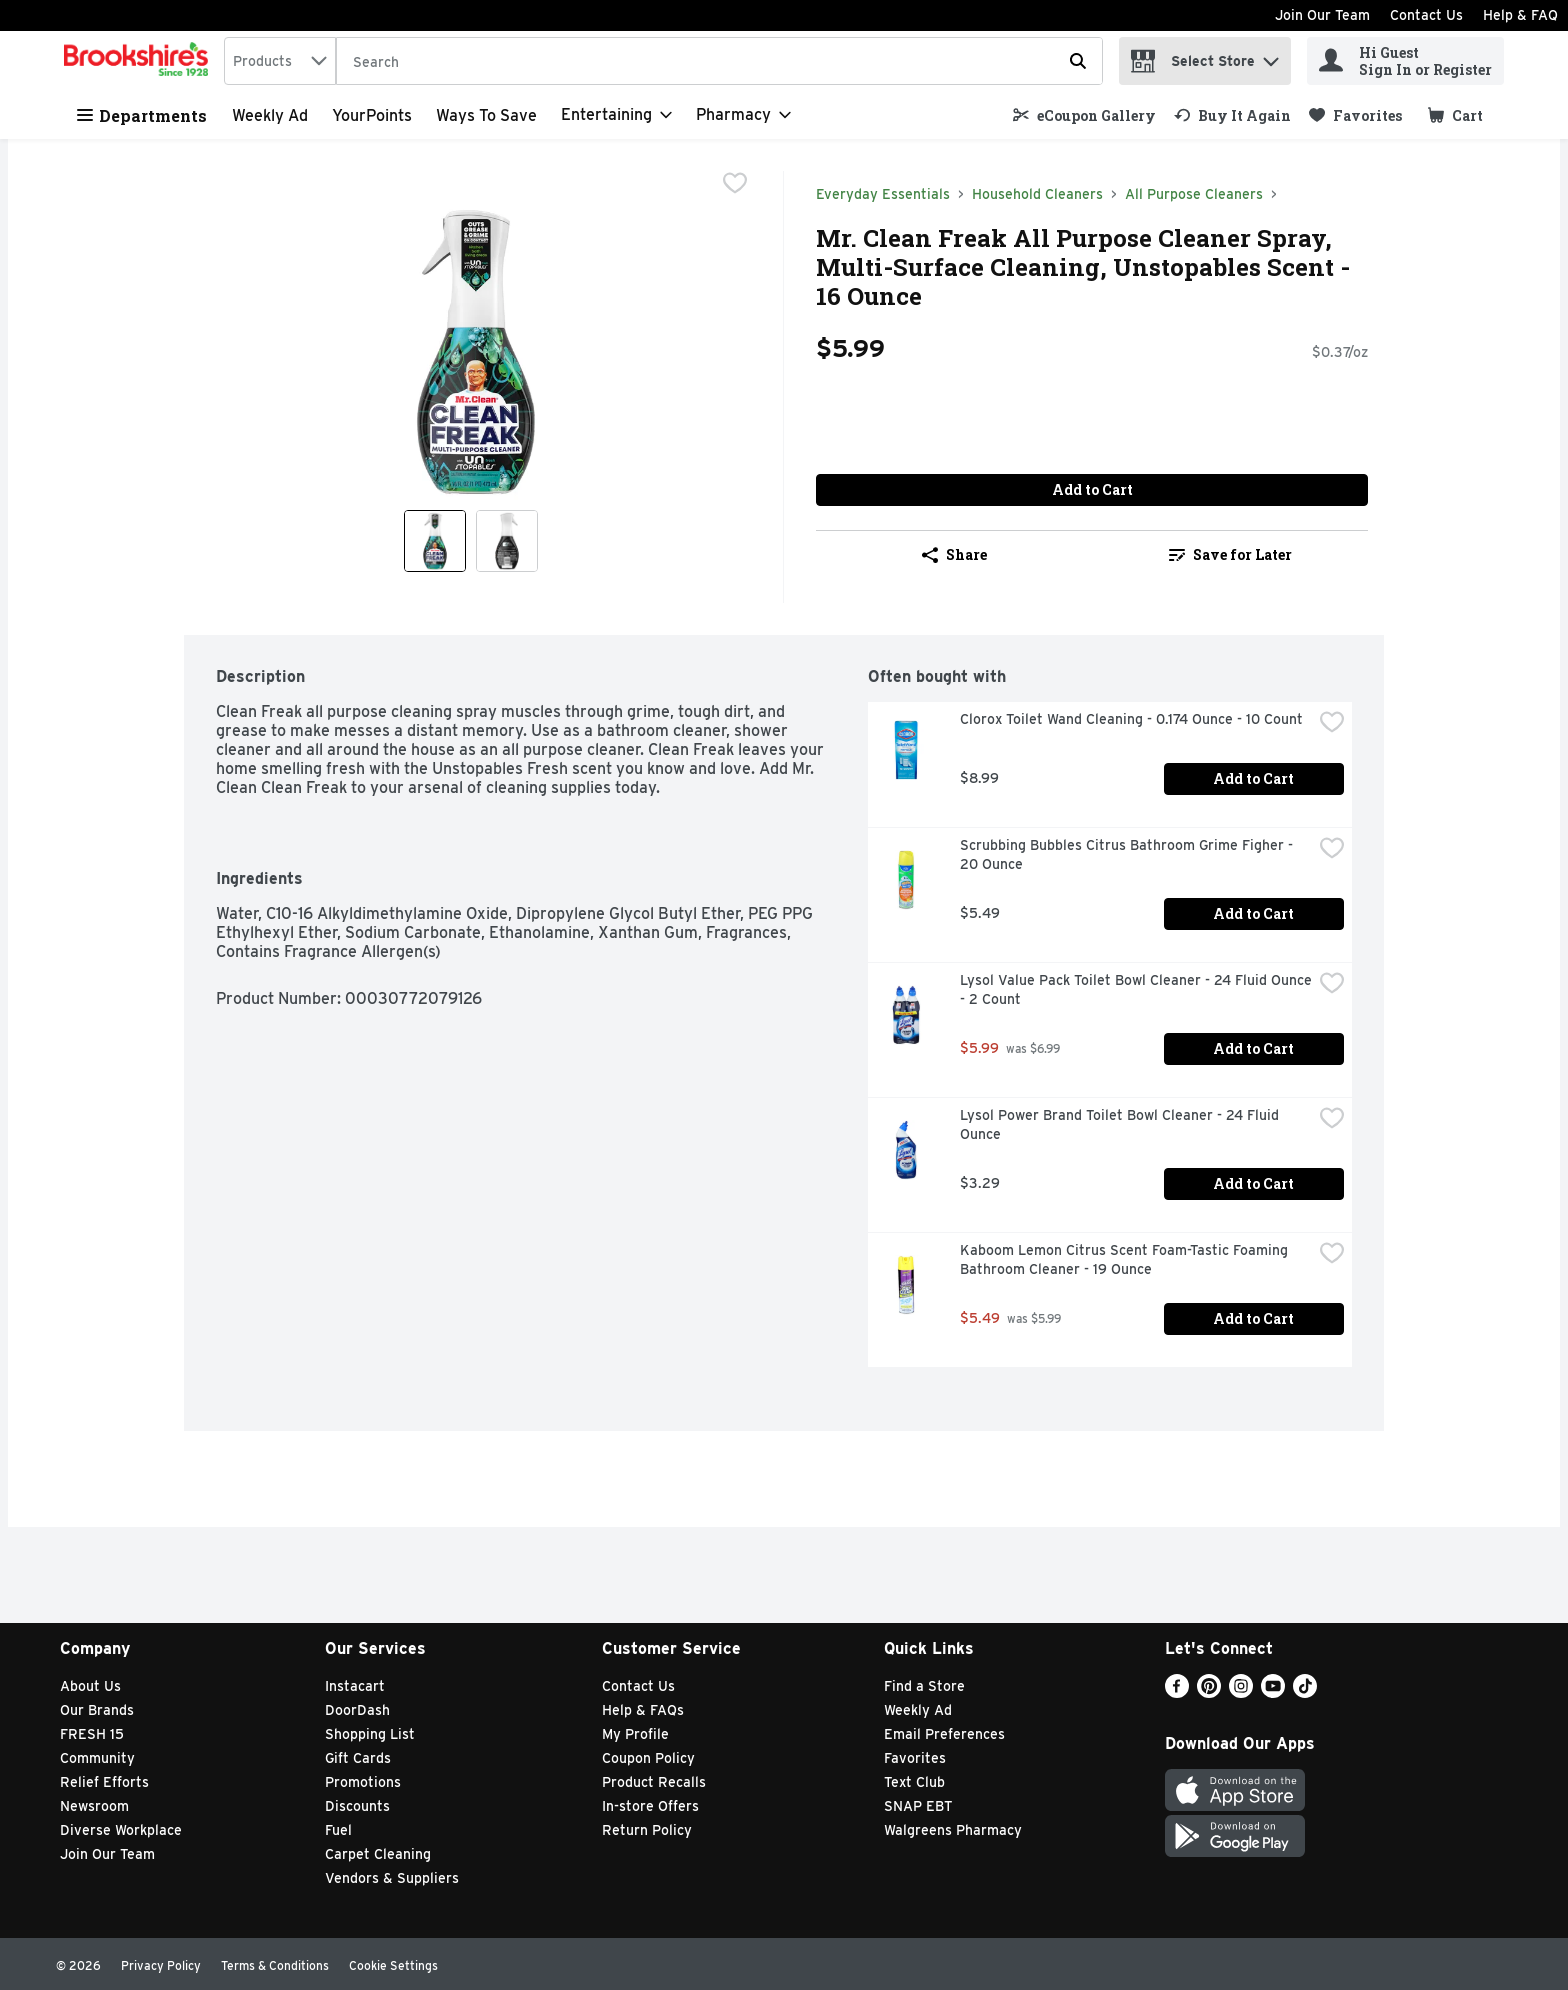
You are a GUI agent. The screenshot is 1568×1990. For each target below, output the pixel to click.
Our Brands (97, 1710)
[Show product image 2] (507, 541)
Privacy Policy (161, 1965)
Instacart (355, 1686)
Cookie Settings (393, 1965)
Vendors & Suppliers (392, 1878)
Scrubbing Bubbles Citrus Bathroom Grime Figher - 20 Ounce (1128, 854)
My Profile (635, 1734)
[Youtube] (1273, 1692)
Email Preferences (944, 1734)
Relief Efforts (104, 1782)
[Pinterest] (1209, 1692)
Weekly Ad (270, 115)
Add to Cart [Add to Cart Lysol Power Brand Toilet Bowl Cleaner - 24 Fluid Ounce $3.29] (1253, 1183)
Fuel (338, 1830)
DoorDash (357, 1710)
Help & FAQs (643, 1710)
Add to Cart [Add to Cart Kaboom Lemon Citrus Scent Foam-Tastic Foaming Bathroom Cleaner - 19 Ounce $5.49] (1253, 1318)
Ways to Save (486, 115)
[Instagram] (1241, 1692)
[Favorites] (1355, 115)
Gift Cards (358, 1758)
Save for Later (1230, 554)
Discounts (357, 1806)
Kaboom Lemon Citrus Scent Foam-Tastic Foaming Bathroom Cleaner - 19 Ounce (1126, 1259)
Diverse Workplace (121, 1830)
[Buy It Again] (1232, 115)
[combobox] (280, 61)
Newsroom (94, 1806)
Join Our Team (1322, 15)
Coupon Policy (648, 1758)
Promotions (363, 1782)
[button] (1271, 56)
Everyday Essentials (883, 194)
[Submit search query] (1078, 61)
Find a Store (924, 1686)
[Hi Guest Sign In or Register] (1405, 61)
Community (97, 1758)
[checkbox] (735, 185)
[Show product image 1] (435, 541)
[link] (1084, 115)
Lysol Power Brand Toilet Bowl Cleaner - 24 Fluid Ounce (1121, 1124)
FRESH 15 (92, 1734)
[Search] (719, 62)
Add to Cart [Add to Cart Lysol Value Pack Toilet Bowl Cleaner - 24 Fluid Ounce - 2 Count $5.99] (1253, 1048)
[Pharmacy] (743, 115)
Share (954, 554)
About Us (90, 1686)
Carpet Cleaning (378, 1854)
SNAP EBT (918, 1806)
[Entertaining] (616, 115)
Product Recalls (654, 1782)
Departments (142, 115)
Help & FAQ (1520, 15)
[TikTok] (1305, 1692)
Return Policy (647, 1830)
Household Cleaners (1037, 194)
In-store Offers (650, 1806)
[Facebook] (1177, 1692)
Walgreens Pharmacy (953, 1830)
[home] (140, 61)
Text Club (914, 1782)
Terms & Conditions (275, 1965)
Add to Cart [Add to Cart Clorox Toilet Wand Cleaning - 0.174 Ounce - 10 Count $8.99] (1253, 778)
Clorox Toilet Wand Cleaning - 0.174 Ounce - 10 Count (1131, 719)
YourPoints (372, 115)
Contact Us (1426, 15)
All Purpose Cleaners (1194, 194)
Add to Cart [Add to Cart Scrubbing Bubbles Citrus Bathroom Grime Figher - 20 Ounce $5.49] (1253, 913)
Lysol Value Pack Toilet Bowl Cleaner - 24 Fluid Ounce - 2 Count (1136, 989)
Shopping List (370, 1734)
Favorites (915, 1758)
